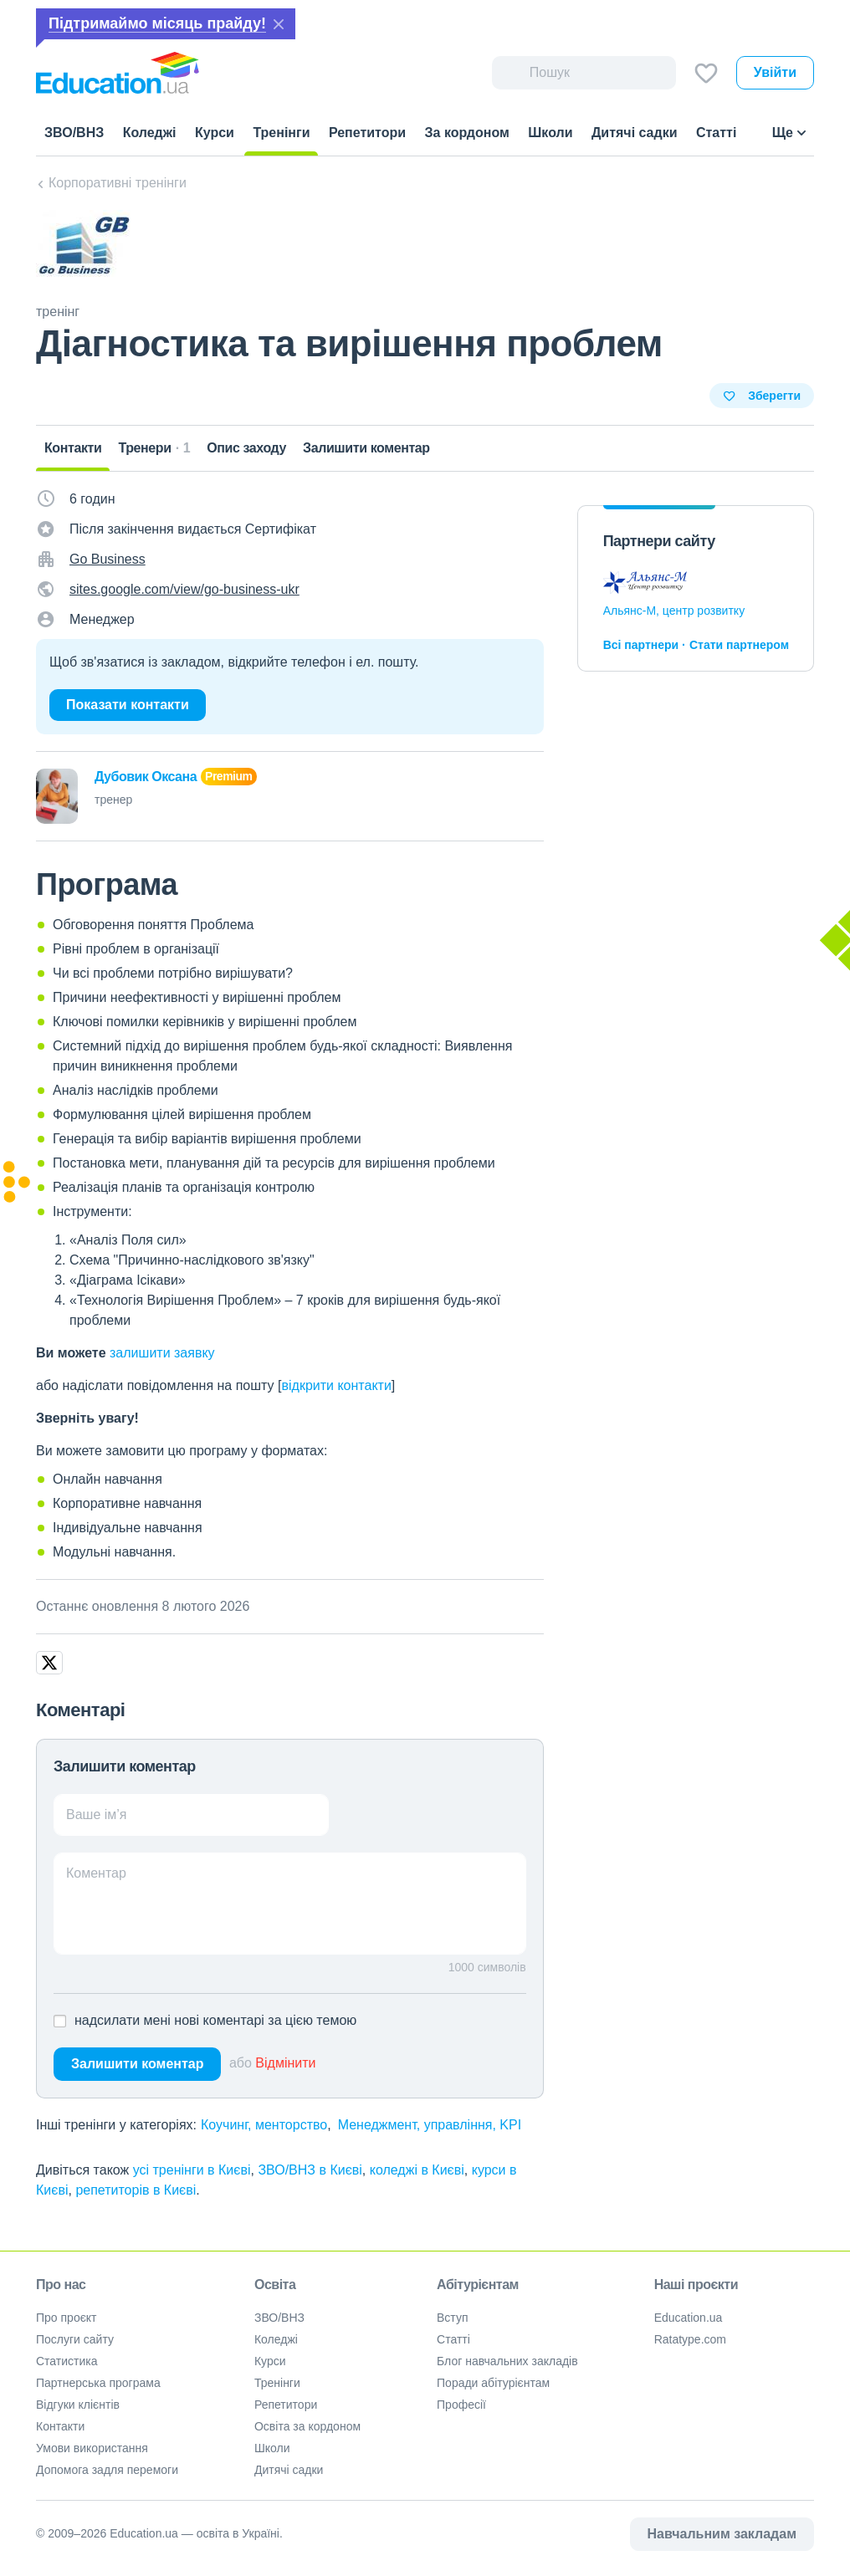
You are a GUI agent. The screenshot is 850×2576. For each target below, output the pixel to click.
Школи (272, 2448)
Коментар (96, 1873)
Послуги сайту (75, 2339)
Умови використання (92, 2448)
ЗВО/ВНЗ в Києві (309, 2170)
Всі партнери (641, 645)
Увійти (775, 72)
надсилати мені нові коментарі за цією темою (215, 2020)
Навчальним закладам (722, 2534)
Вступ (453, 2317)
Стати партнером (739, 645)
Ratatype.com (690, 2339)
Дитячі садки (289, 2469)
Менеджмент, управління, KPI (430, 2125)
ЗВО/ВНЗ (279, 2317)
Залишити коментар (137, 2064)
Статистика (67, 2361)
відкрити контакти (336, 1385)
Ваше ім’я (96, 1814)
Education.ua (688, 2317)
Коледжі (276, 2339)
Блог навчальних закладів (507, 2361)
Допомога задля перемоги (107, 2469)
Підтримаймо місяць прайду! (157, 23)
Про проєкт (66, 2317)
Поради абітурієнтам (493, 2382)
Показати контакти (127, 705)
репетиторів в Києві (135, 2190)
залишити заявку (162, 1353)
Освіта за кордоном (307, 2426)
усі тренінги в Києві (192, 2170)
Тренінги (277, 2382)
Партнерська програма (98, 2382)
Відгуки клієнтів (78, 2404)
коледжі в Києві (417, 2170)
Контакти (60, 2426)
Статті (453, 2339)
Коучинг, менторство (264, 2125)
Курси (270, 2361)
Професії (461, 2404)
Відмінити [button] (285, 2063)
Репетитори (285, 2404)
